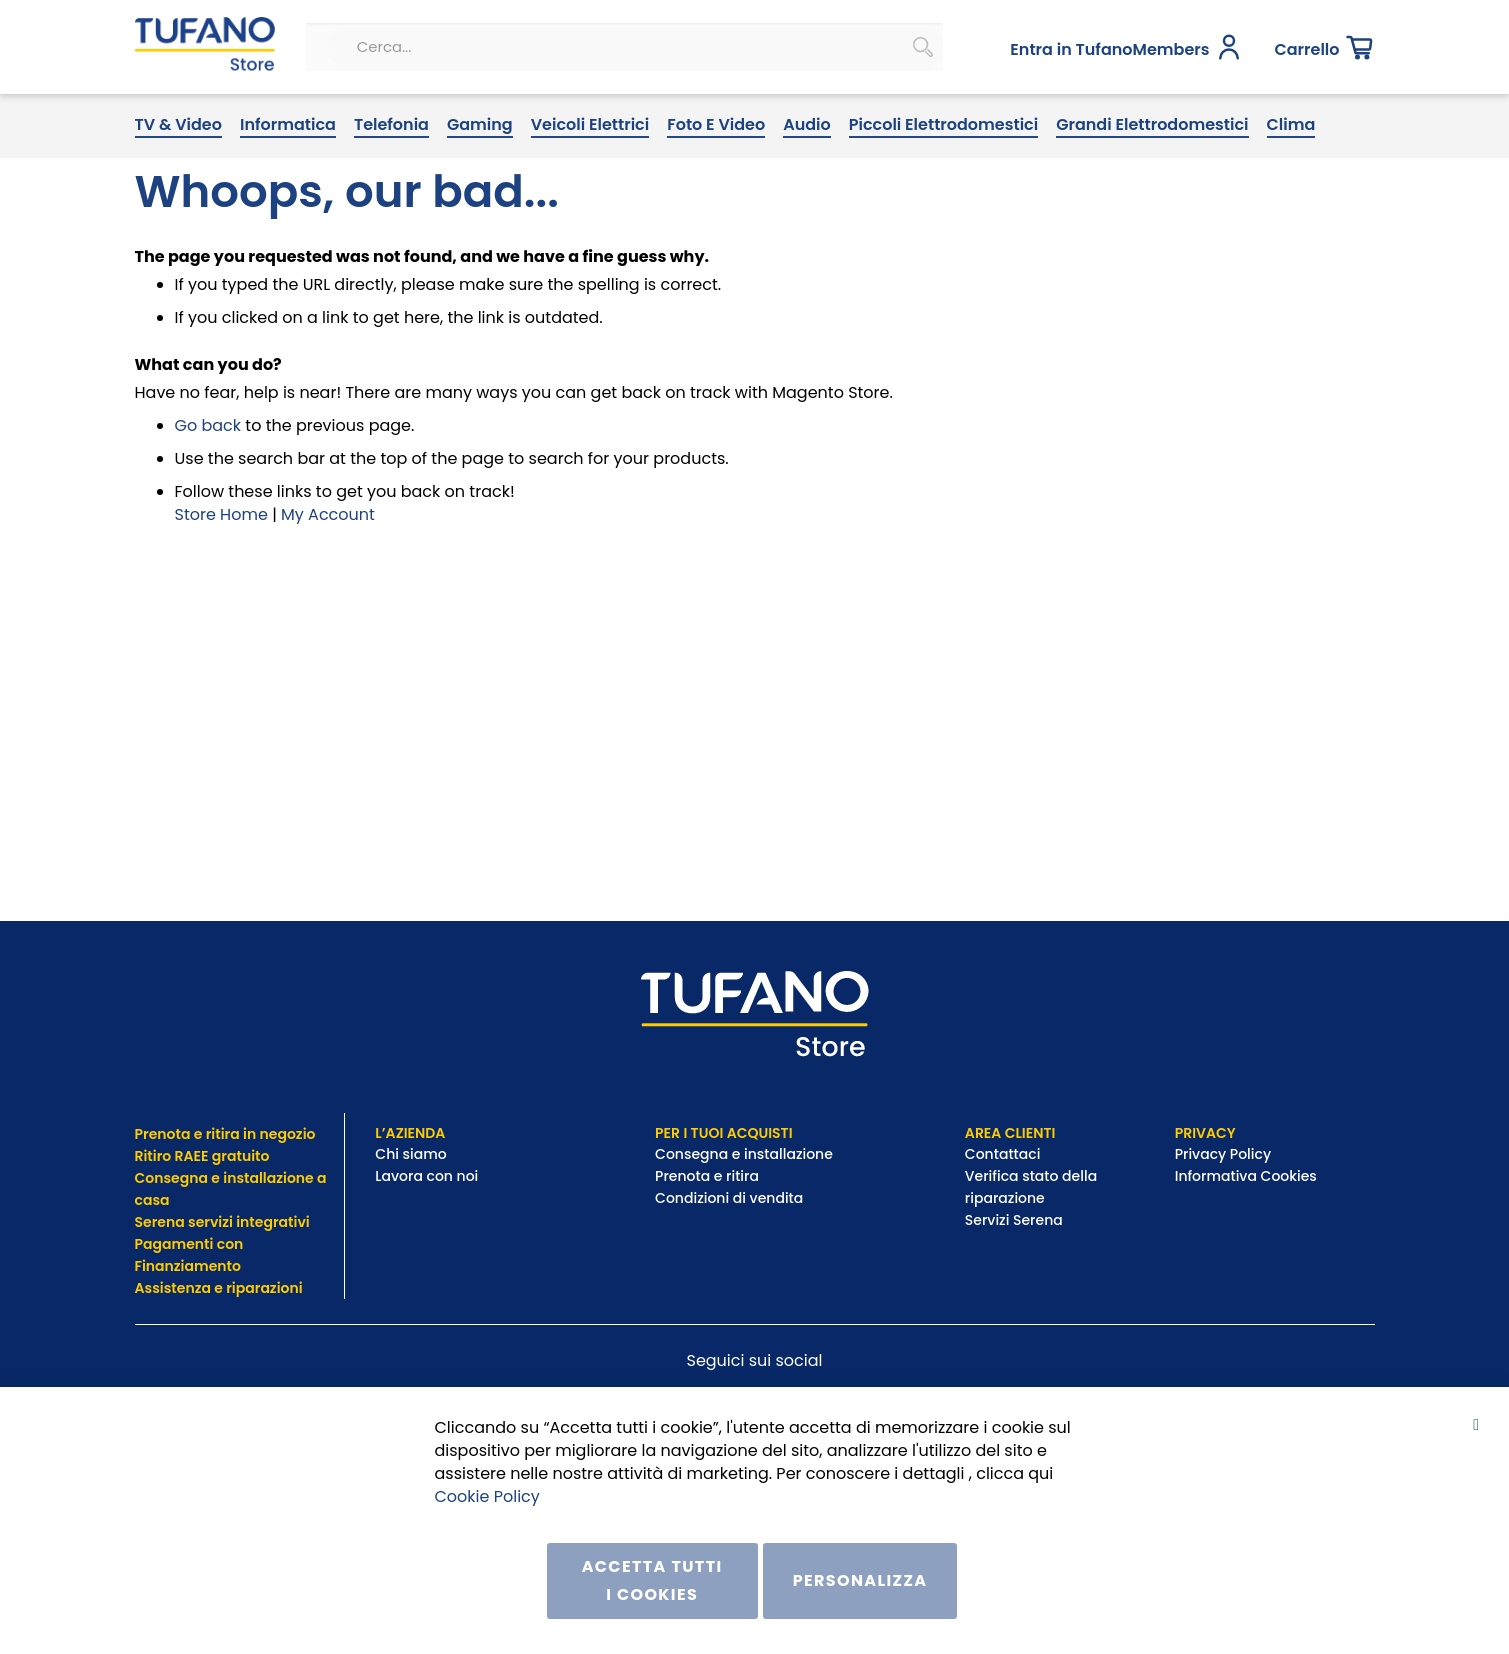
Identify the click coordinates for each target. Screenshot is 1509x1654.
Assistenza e (179, 1288)
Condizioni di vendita (729, 1198)
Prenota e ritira (708, 1176)
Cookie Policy (487, 1495)
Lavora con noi (428, 1176)
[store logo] (196, 113)
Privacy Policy (1225, 1154)
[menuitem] (178, 188)
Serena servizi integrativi (224, 1222)
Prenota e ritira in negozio (225, 1134)
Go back (208, 488)
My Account (328, 576)
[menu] (755, 188)
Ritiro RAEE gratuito (202, 1156)
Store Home (221, 576)
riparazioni (263, 1288)
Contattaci (1004, 1154)
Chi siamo (410, 1154)
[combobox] (568, 113)
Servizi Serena (1014, 1220)
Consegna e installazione (744, 1154)
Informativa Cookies (1246, 1176)
